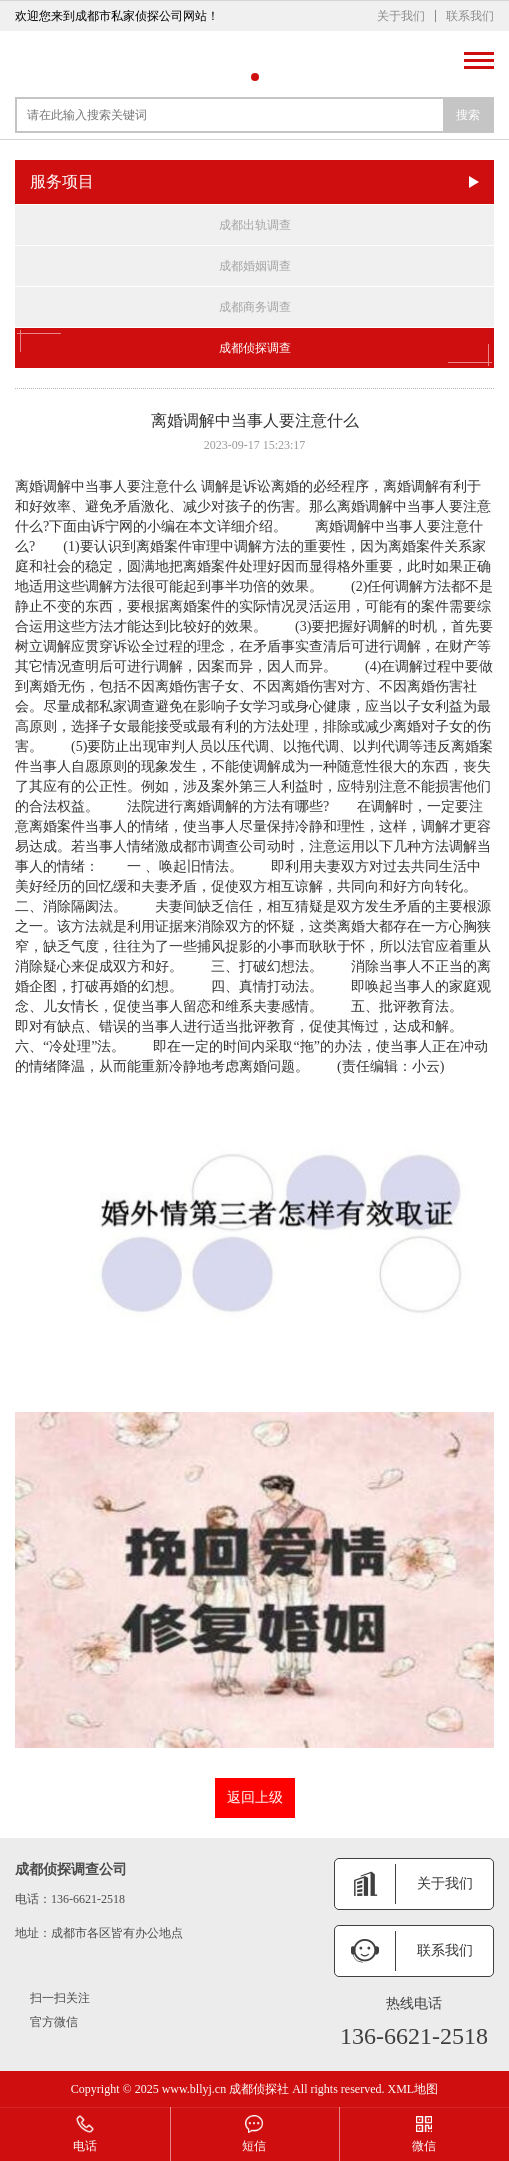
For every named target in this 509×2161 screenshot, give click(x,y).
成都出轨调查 (255, 225)
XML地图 (412, 2089)
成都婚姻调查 (255, 266)
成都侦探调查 (254, 348)
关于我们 (401, 16)
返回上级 (255, 1797)
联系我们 (470, 16)
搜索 (468, 115)
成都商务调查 (255, 307)
